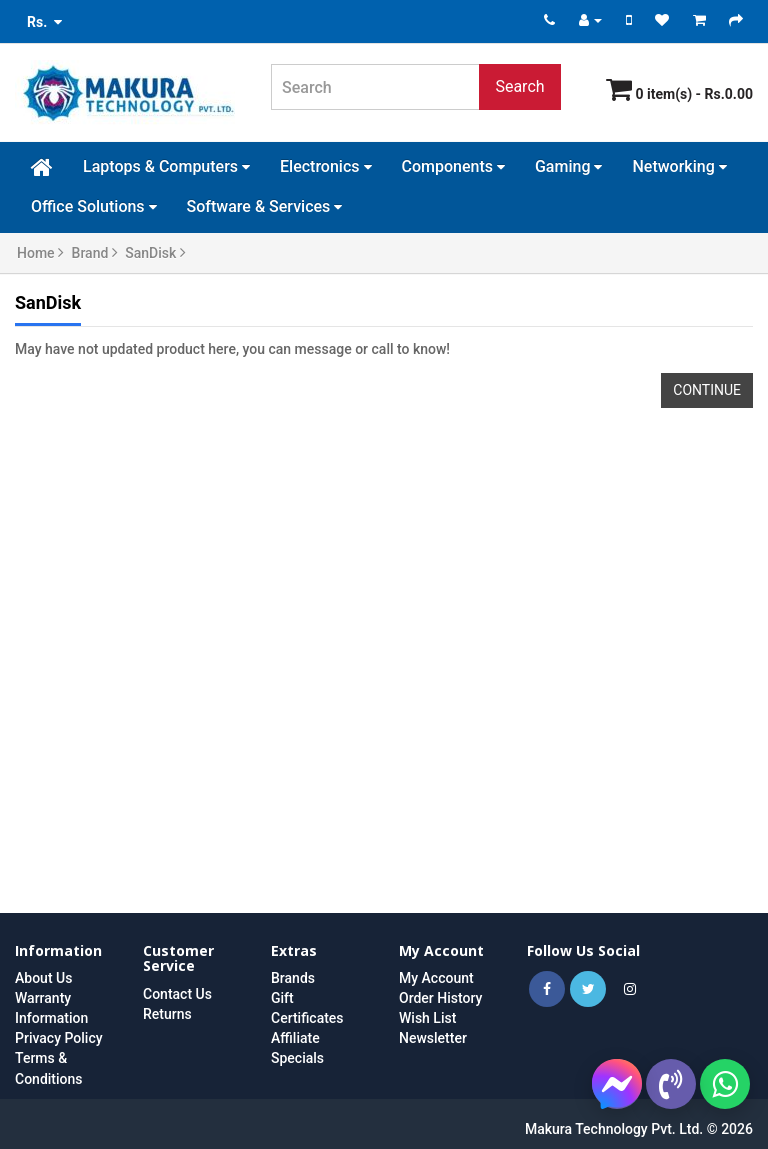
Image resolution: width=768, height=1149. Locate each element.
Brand (95, 253)
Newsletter (433, 1038)
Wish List (427, 1018)
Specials (297, 1058)
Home (40, 253)
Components (453, 166)
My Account (436, 978)
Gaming (569, 166)
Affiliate (295, 1038)
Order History (440, 998)
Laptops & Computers (166, 166)
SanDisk (155, 253)
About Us (43, 978)
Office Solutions (94, 206)
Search (519, 86)
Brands (293, 978)
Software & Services (265, 206)
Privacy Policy (59, 1038)
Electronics (325, 166)
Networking (679, 166)
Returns (167, 1014)
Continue (707, 390)
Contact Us (177, 994)
